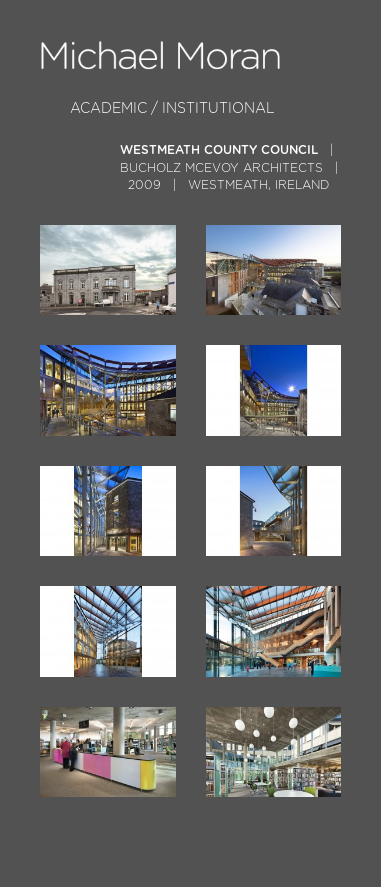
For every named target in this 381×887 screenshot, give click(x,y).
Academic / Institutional (172, 108)
